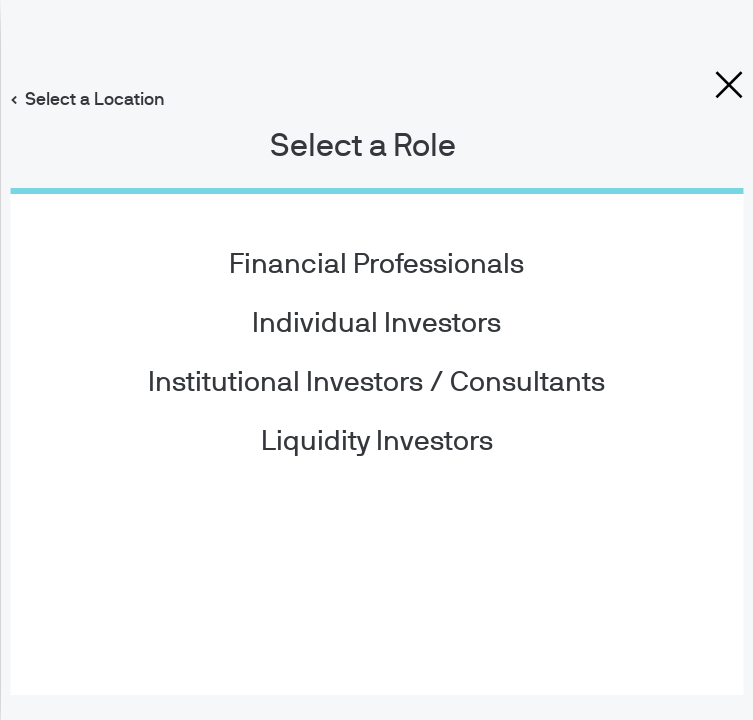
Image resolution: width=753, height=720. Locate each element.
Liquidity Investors (377, 442)
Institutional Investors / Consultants (376, 383)
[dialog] (376, 360)
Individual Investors (376, 324)
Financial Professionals (376, 265)
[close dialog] (729, 85)
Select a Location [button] (95, 100)
